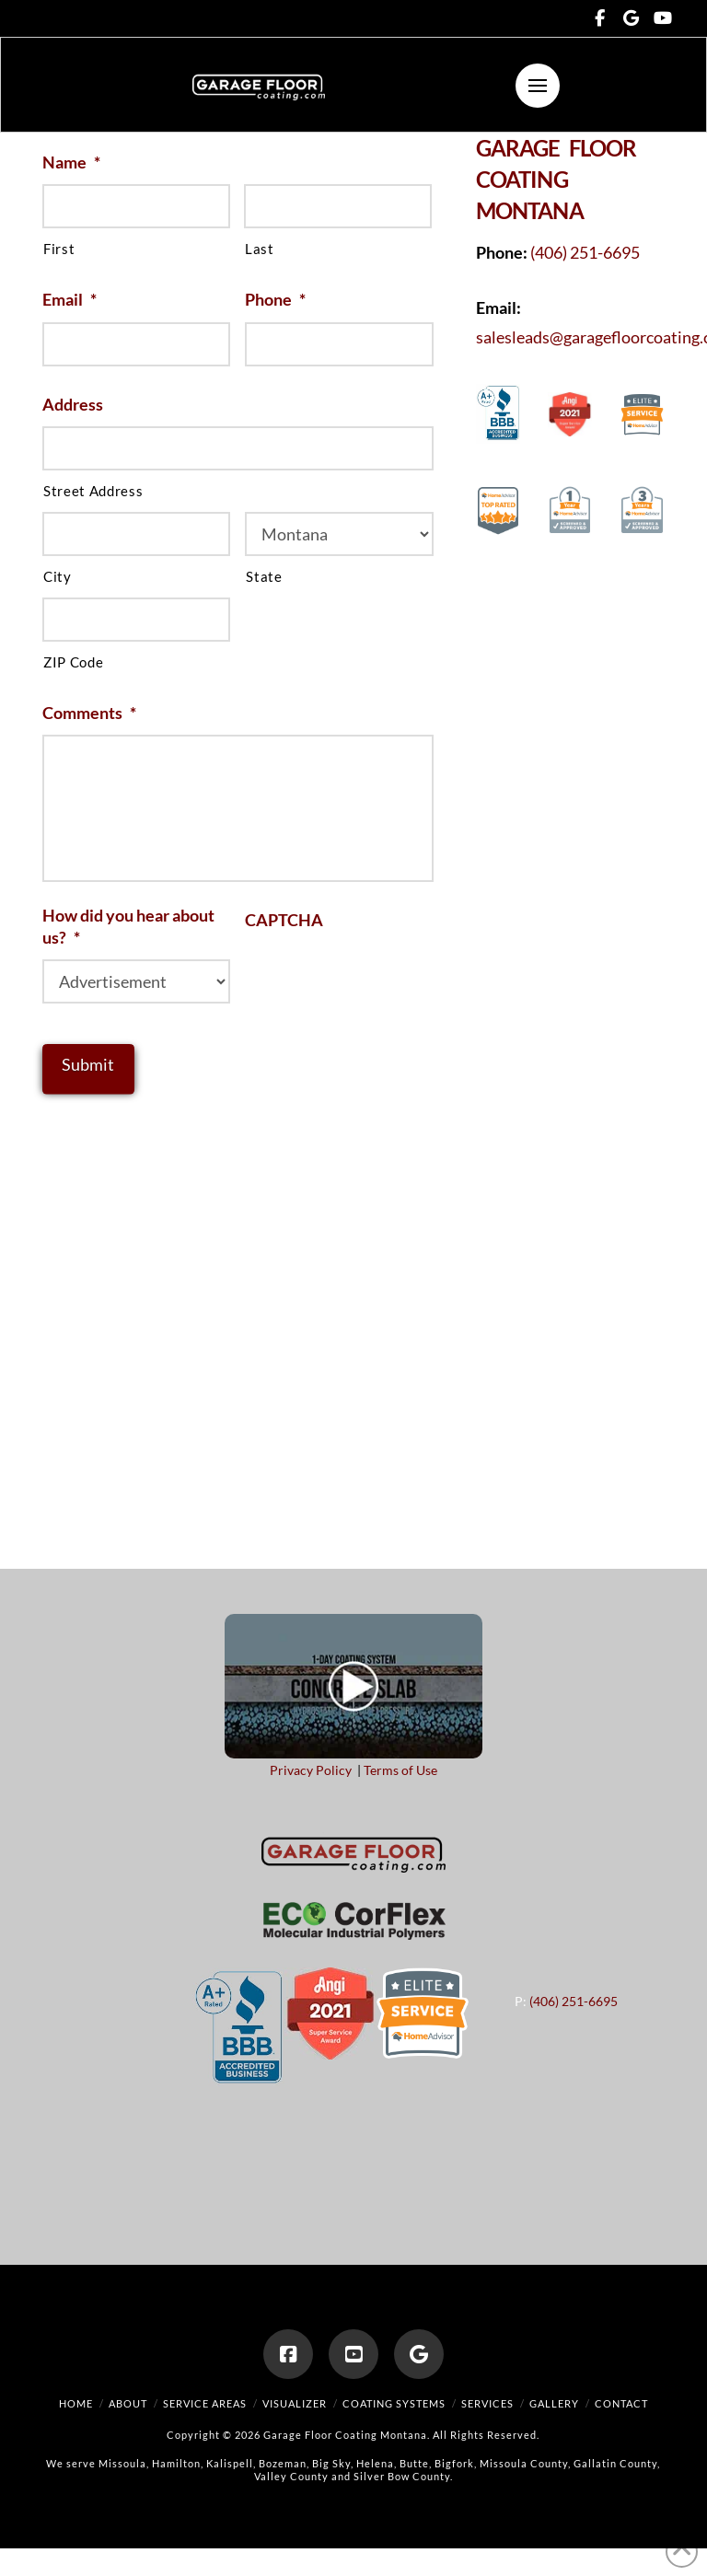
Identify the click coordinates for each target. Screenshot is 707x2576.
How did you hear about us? (128, 925)
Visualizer (294, 2403)
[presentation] (385, 979)
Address (72, 404)
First (59, 249)
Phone (275, 299)
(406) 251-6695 (585, 252)
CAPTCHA (284, 920)
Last (259, 249)
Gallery (554, 2403)
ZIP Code (73, 662)
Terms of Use (400, 1770)
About (128, 2403)
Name (71, 162)
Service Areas (205, 2403)
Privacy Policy (311, 1770)
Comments (89, 712)
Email (69, 299)
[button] (538, 86)
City (57, 577)
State (264, 577)
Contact (621, 2403)
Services (487, 2403)
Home (76, 2403)
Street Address (93, 491)
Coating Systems (394, 2403)
